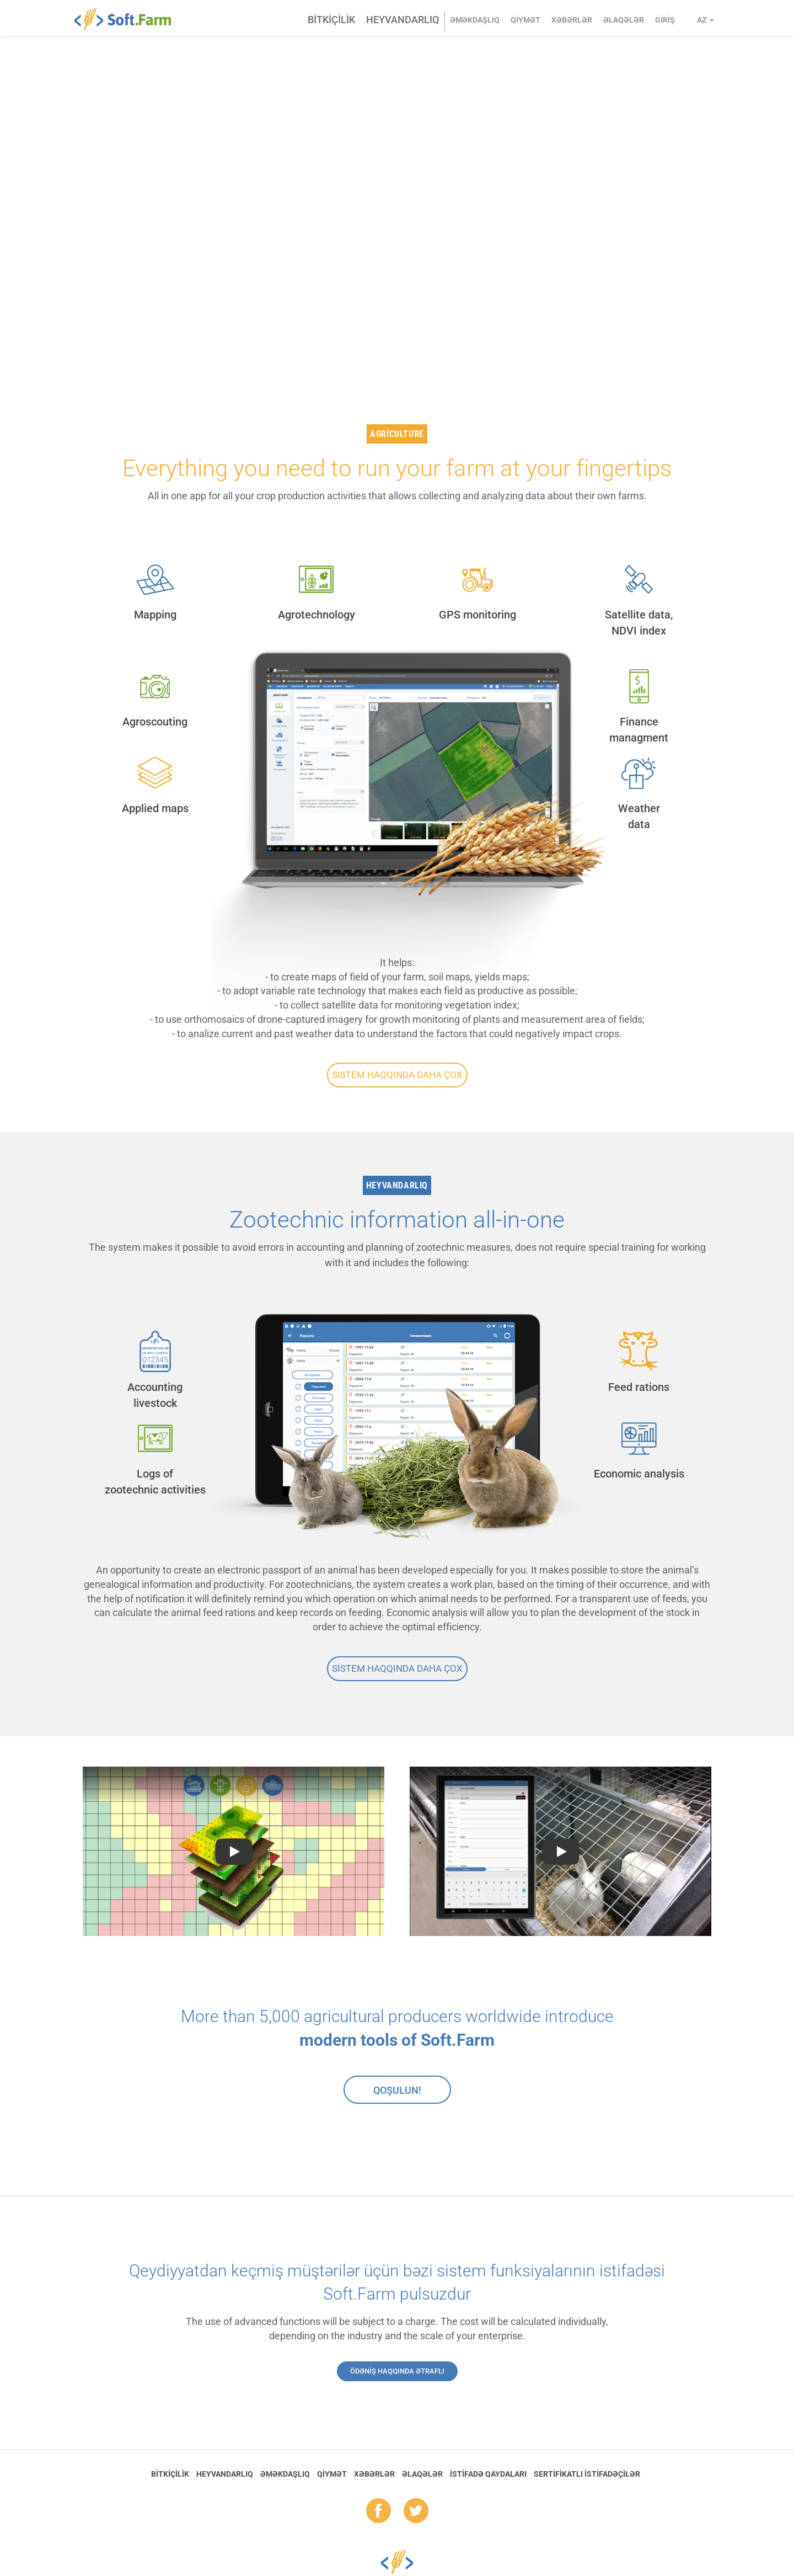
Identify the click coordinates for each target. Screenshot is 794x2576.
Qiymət (525, 19)
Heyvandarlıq (402, 19)
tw (416, 2511)
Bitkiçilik (331, 19)
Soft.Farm (128, 19)
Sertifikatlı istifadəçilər (587, 2474)
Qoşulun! (397, 2090)
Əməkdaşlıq (475, 19)
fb (378, 2511)
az (705, 19)
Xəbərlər (571, 19)
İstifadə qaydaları (488, 2474)
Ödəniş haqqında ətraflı (397, 2371)
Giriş (665, 19)
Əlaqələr (623, 19)
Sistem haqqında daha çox (397, 1074)
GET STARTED (149, 269)
